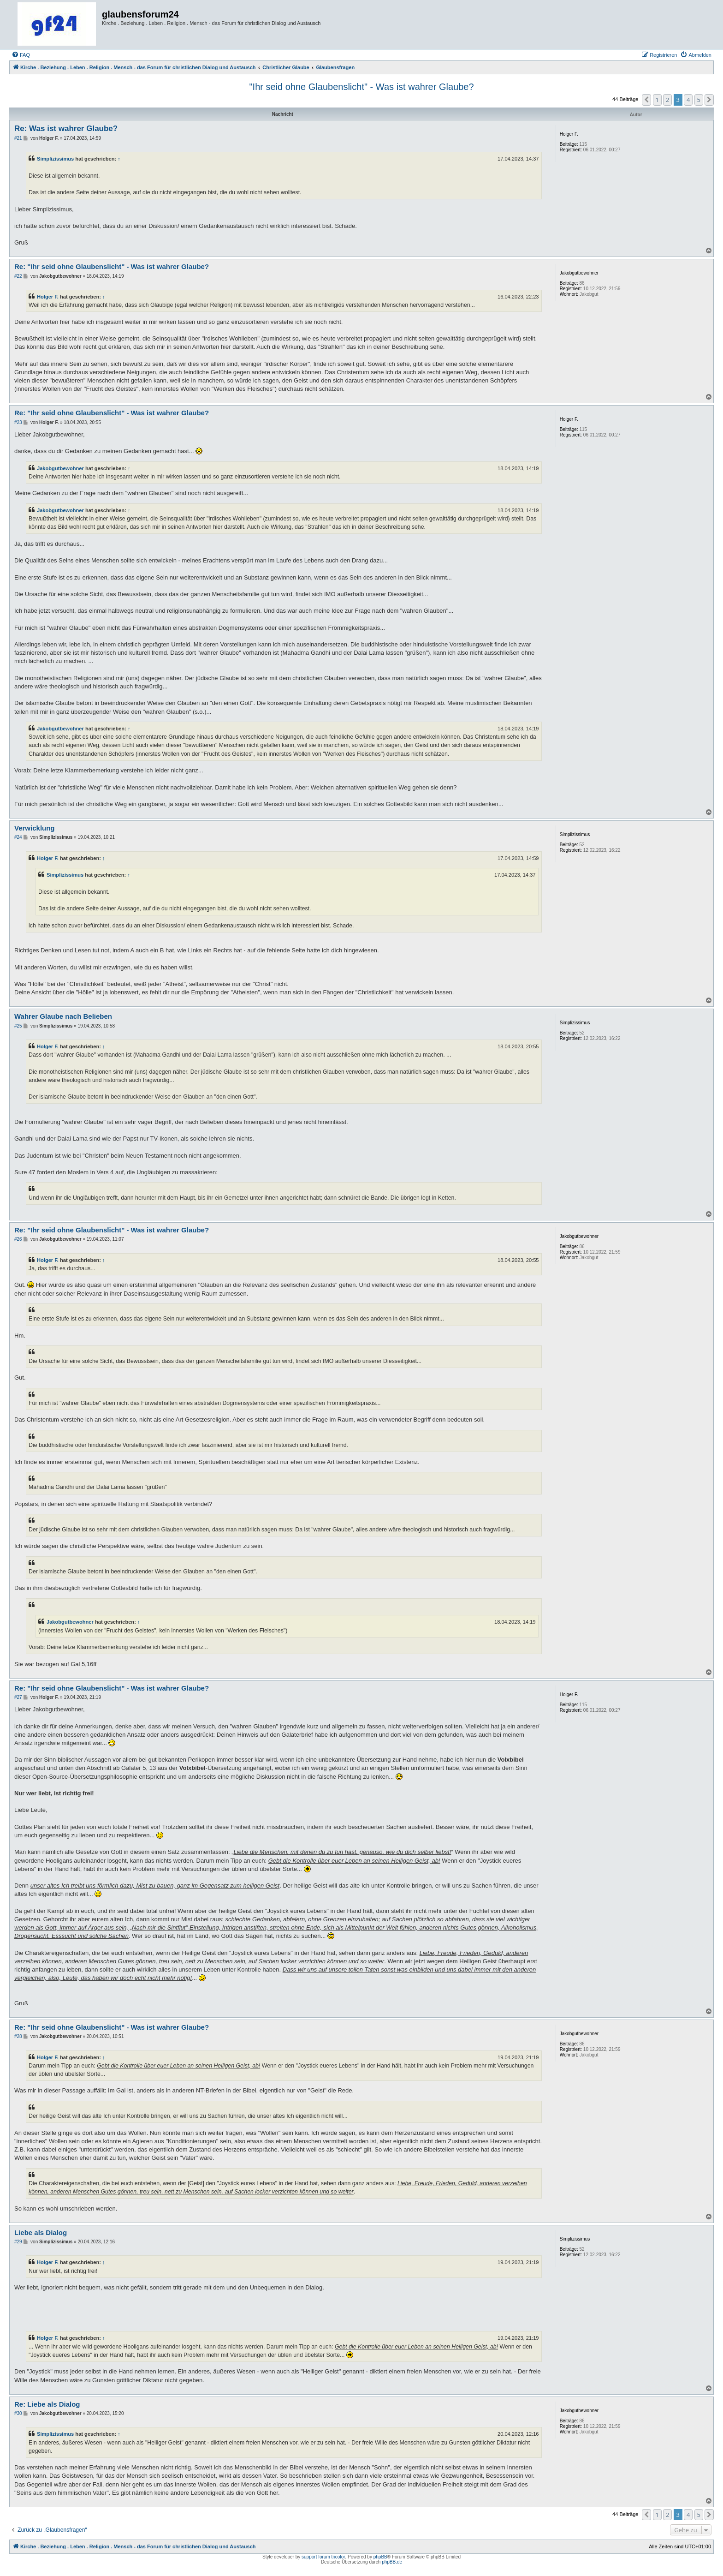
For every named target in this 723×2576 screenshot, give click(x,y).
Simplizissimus (55, 158)
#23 (18, 422)
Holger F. (48, 296)
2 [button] (667, 100)
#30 (18, 2413)
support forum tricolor (323, 2556)
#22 (18, 276)
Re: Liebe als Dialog (47, 2404)
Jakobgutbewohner (60, 468)
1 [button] (657, 100)
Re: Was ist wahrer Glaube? (66, 128)
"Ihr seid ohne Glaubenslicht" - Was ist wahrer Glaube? (361, 87)
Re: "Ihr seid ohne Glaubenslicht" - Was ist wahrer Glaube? (111, 266)
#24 (18, 837)
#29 (18, 2241)
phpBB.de (392, 2561)
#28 (18, 2036)
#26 (18, 1239)
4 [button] (688, 100)
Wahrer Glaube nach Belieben (63, 1016)
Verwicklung (34, 828)
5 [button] (698, 100)
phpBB (380, 2556)
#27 (18, 1697)
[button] (646, 99)
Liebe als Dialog (40, 2232)
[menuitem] (21, 54)
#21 (18, 138)
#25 (18, 1025)
